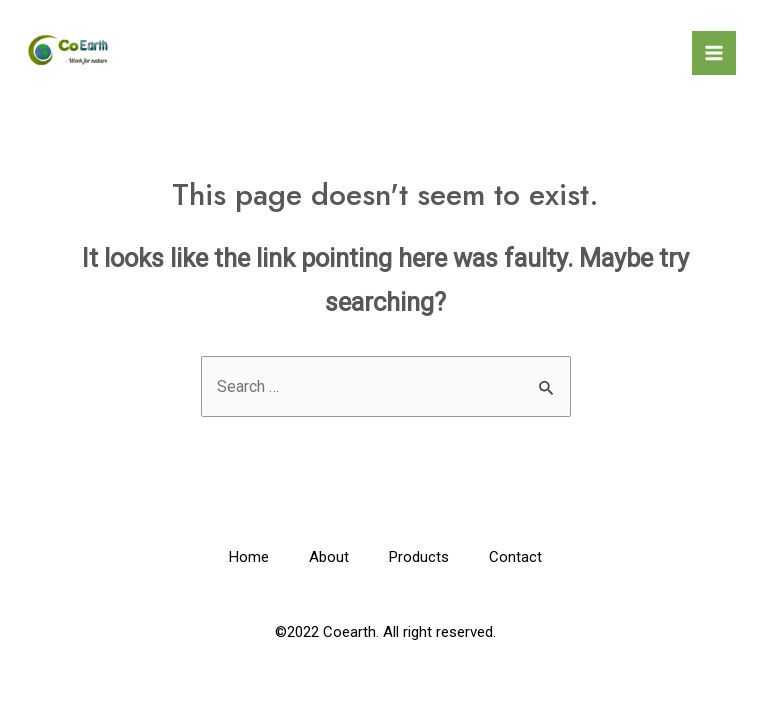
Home (249, 557)
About (329, 557)
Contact (515, 557)
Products (419, 557)
